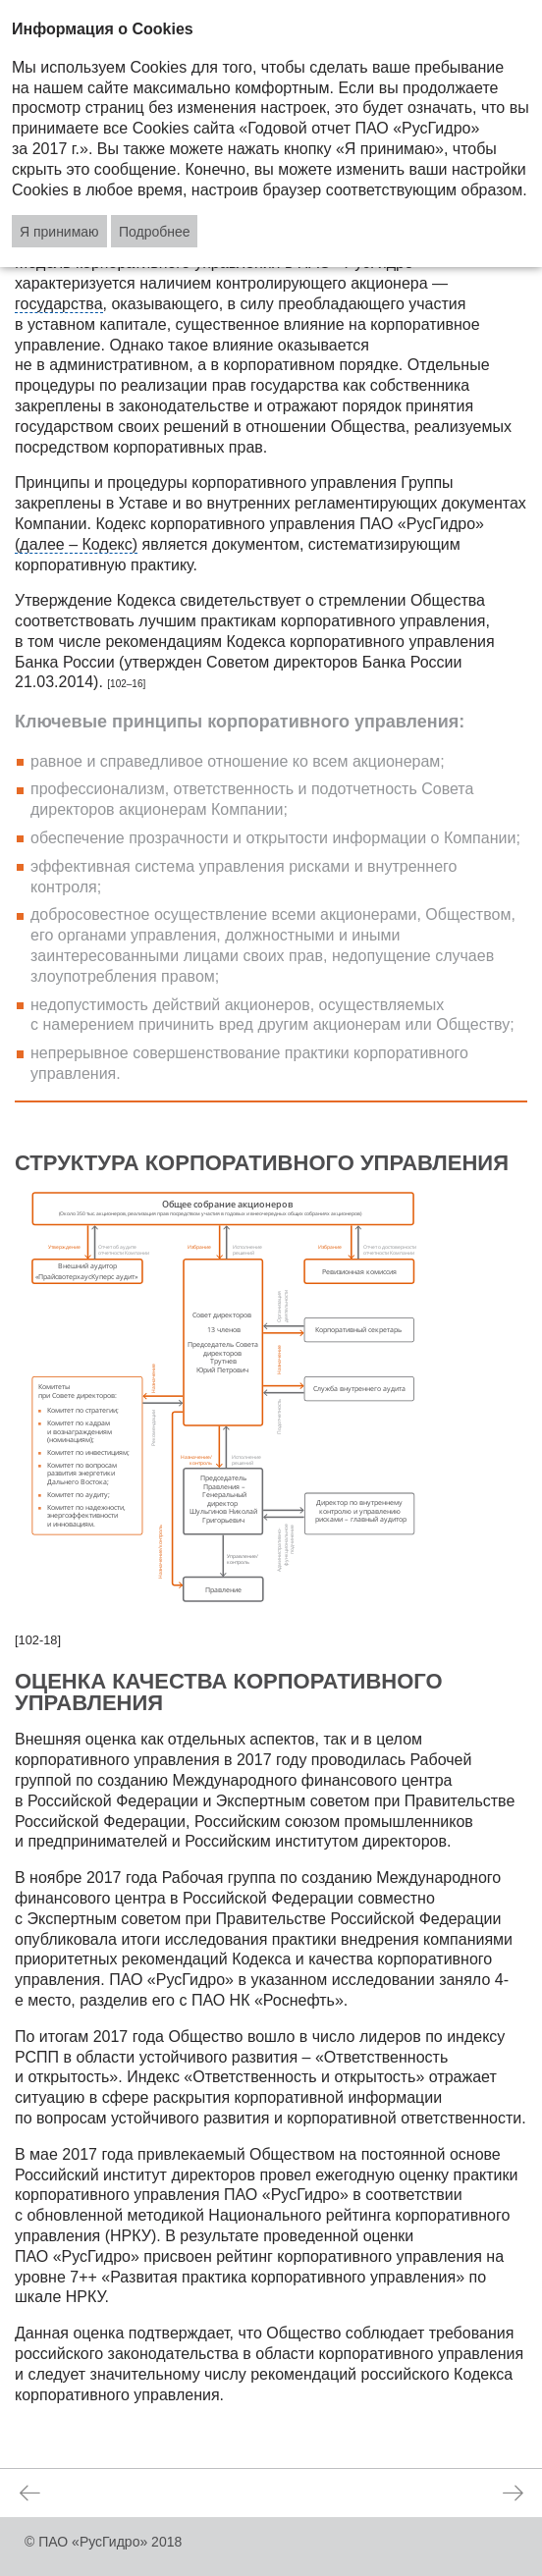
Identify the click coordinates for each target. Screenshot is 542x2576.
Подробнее (154, 232)
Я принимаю (59, 232)
